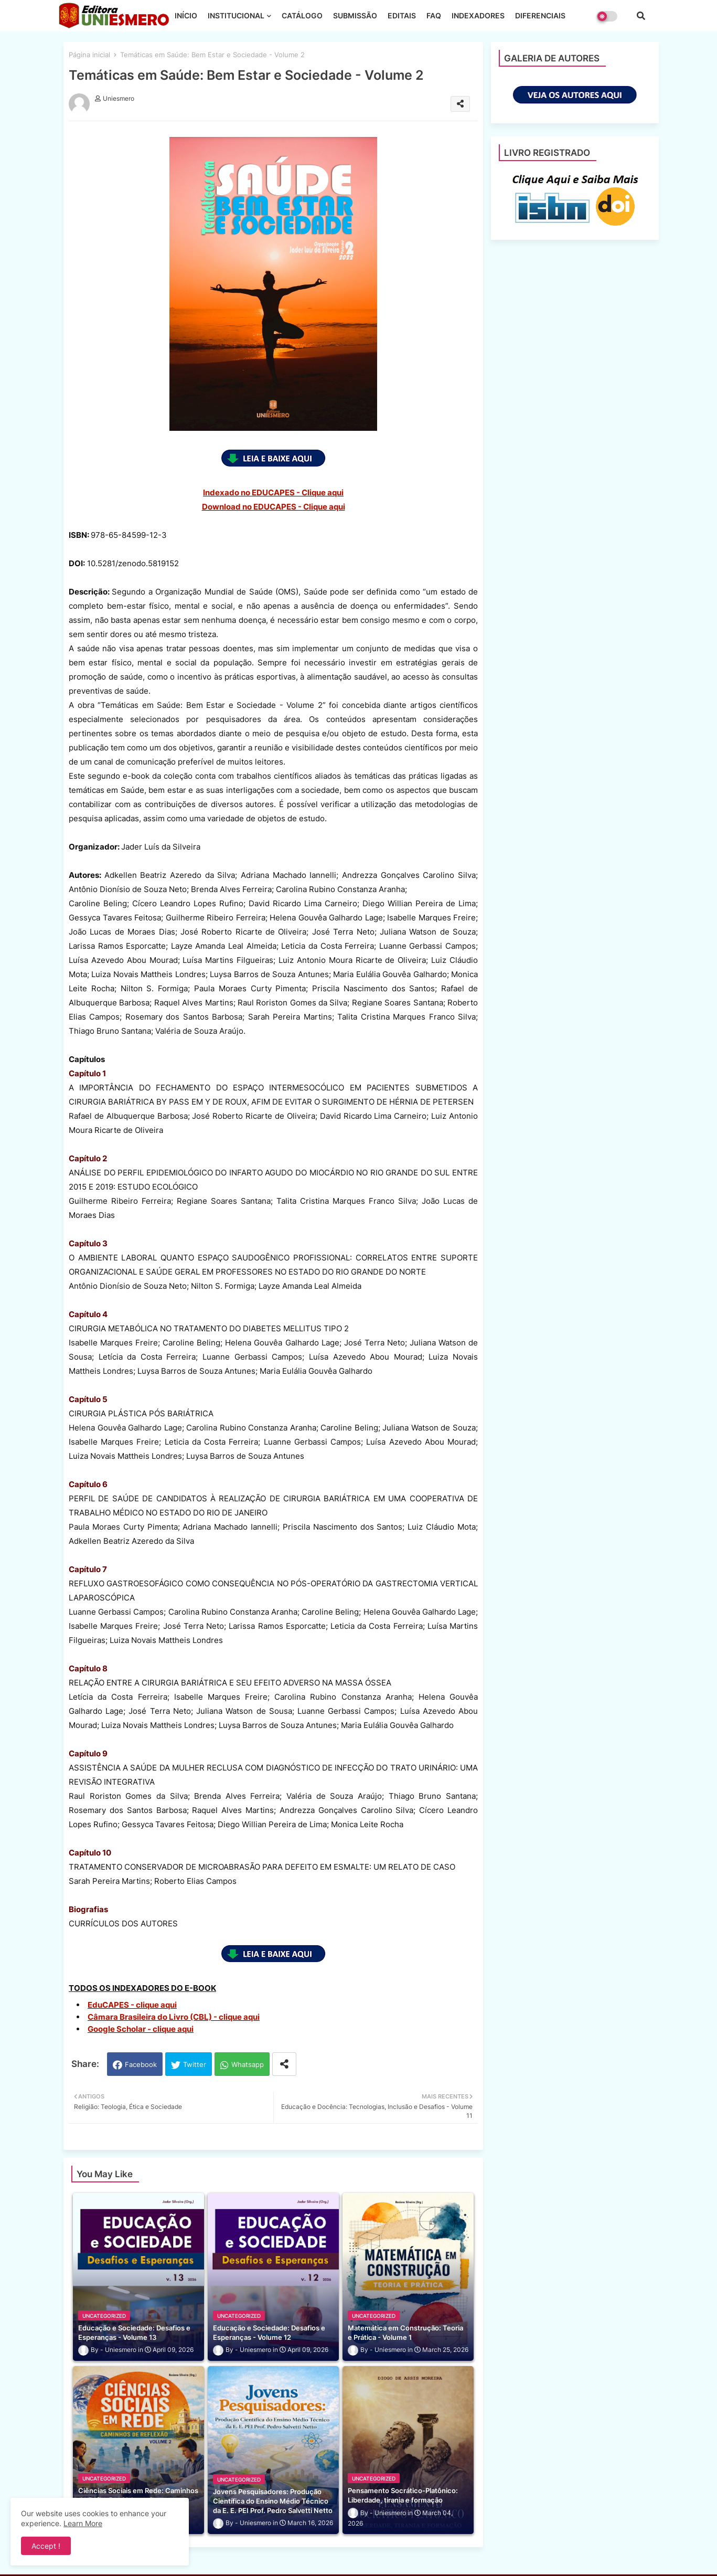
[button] (640, 15)
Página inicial (89, 54)
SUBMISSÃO (355, 15)
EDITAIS (402, 15)
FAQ (433, 15)
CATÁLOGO (302, 15)
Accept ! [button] (45, 2545)
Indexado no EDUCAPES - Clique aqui (273, 492)
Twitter (194, 2064)
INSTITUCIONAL (236, 15)
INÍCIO (186, 15)
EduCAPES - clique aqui (132, 2005)
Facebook (141, 2064)
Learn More (82, 2523)
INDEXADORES (478, 15)
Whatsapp (247, 2064)
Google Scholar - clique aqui (141, 2029)
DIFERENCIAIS (540, 15)
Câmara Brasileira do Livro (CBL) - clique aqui (174, 2017)
